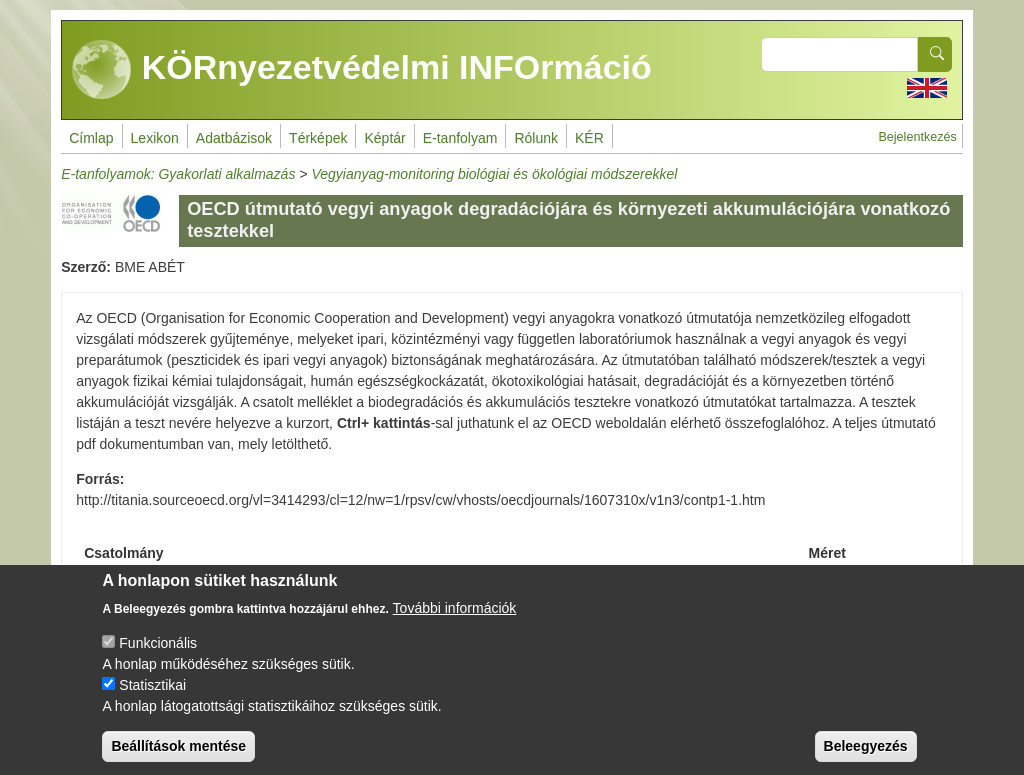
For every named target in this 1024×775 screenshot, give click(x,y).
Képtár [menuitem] (384, 138)
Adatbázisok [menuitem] (234, 138)
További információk (455, 623)
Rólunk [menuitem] (536, 138)
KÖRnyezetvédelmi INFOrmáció (362, 70)
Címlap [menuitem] (91, 138)
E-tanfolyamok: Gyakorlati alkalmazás (178, 174)
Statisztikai (152, 700)
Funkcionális (158, 658)
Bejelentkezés (917, 137)
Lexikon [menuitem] (155, 138)
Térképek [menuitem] (318, 138)
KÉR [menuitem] (589, 138)
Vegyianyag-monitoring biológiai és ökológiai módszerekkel (494, 174)
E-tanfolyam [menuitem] (460, 138)
